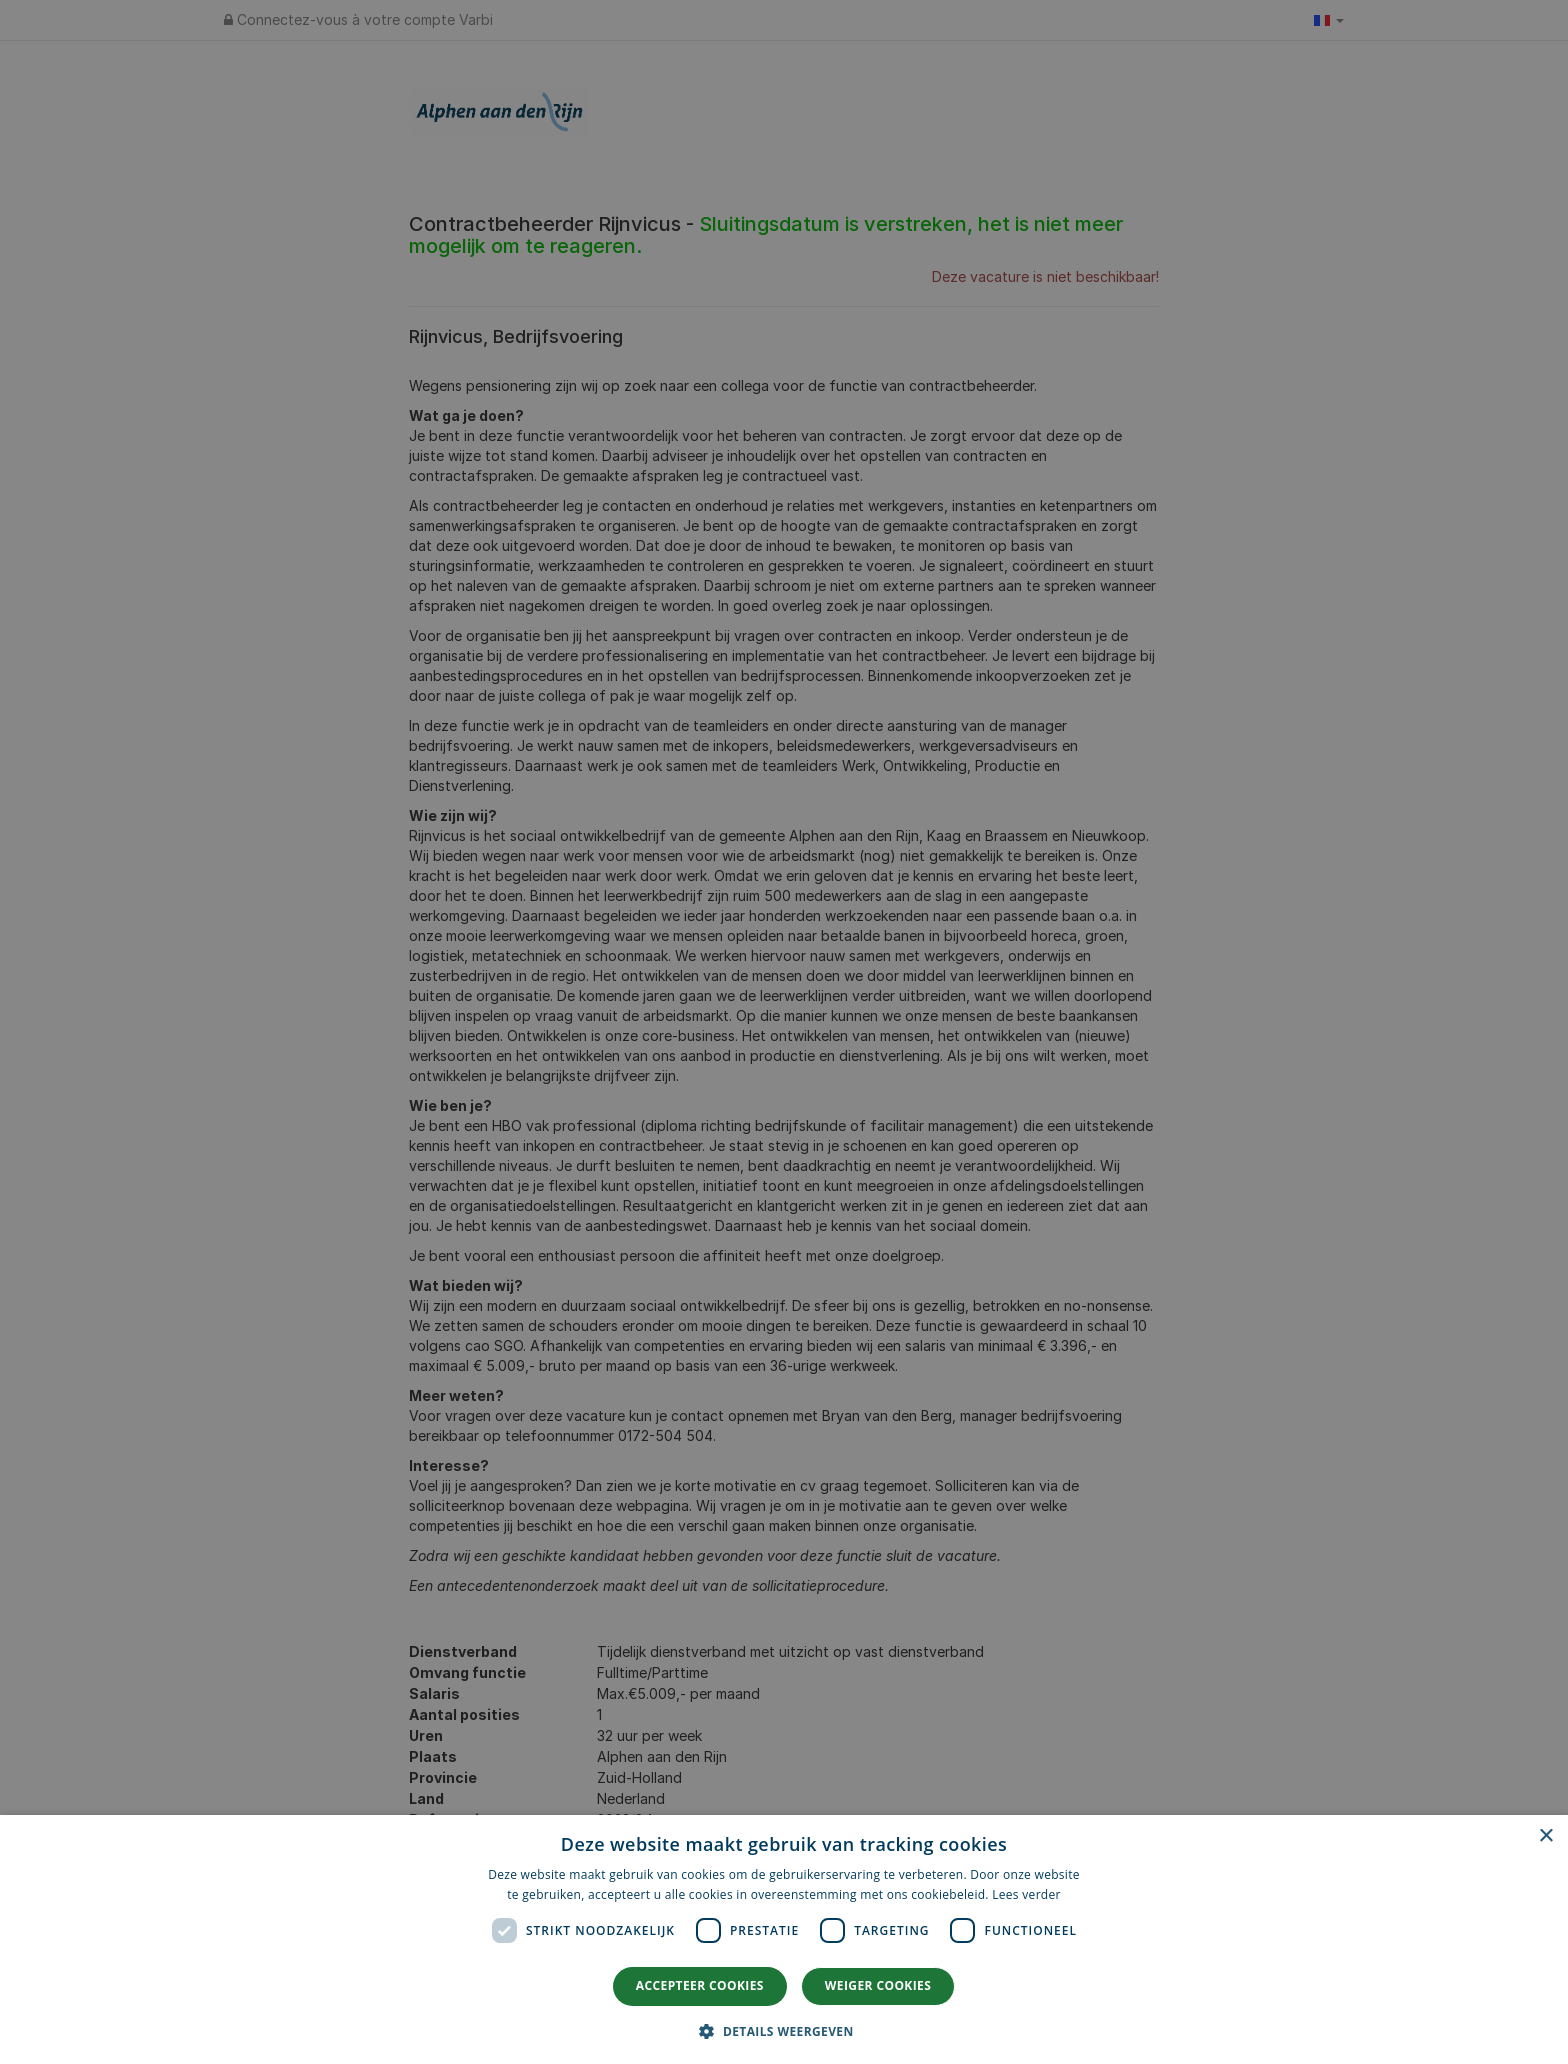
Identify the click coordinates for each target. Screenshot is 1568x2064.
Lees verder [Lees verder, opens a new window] (1026, 1894)
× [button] (1545, 1836)
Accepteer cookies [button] (700, 1985)
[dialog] (784, 1939)
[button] (783, 2030)
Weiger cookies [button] (878, 1985)
